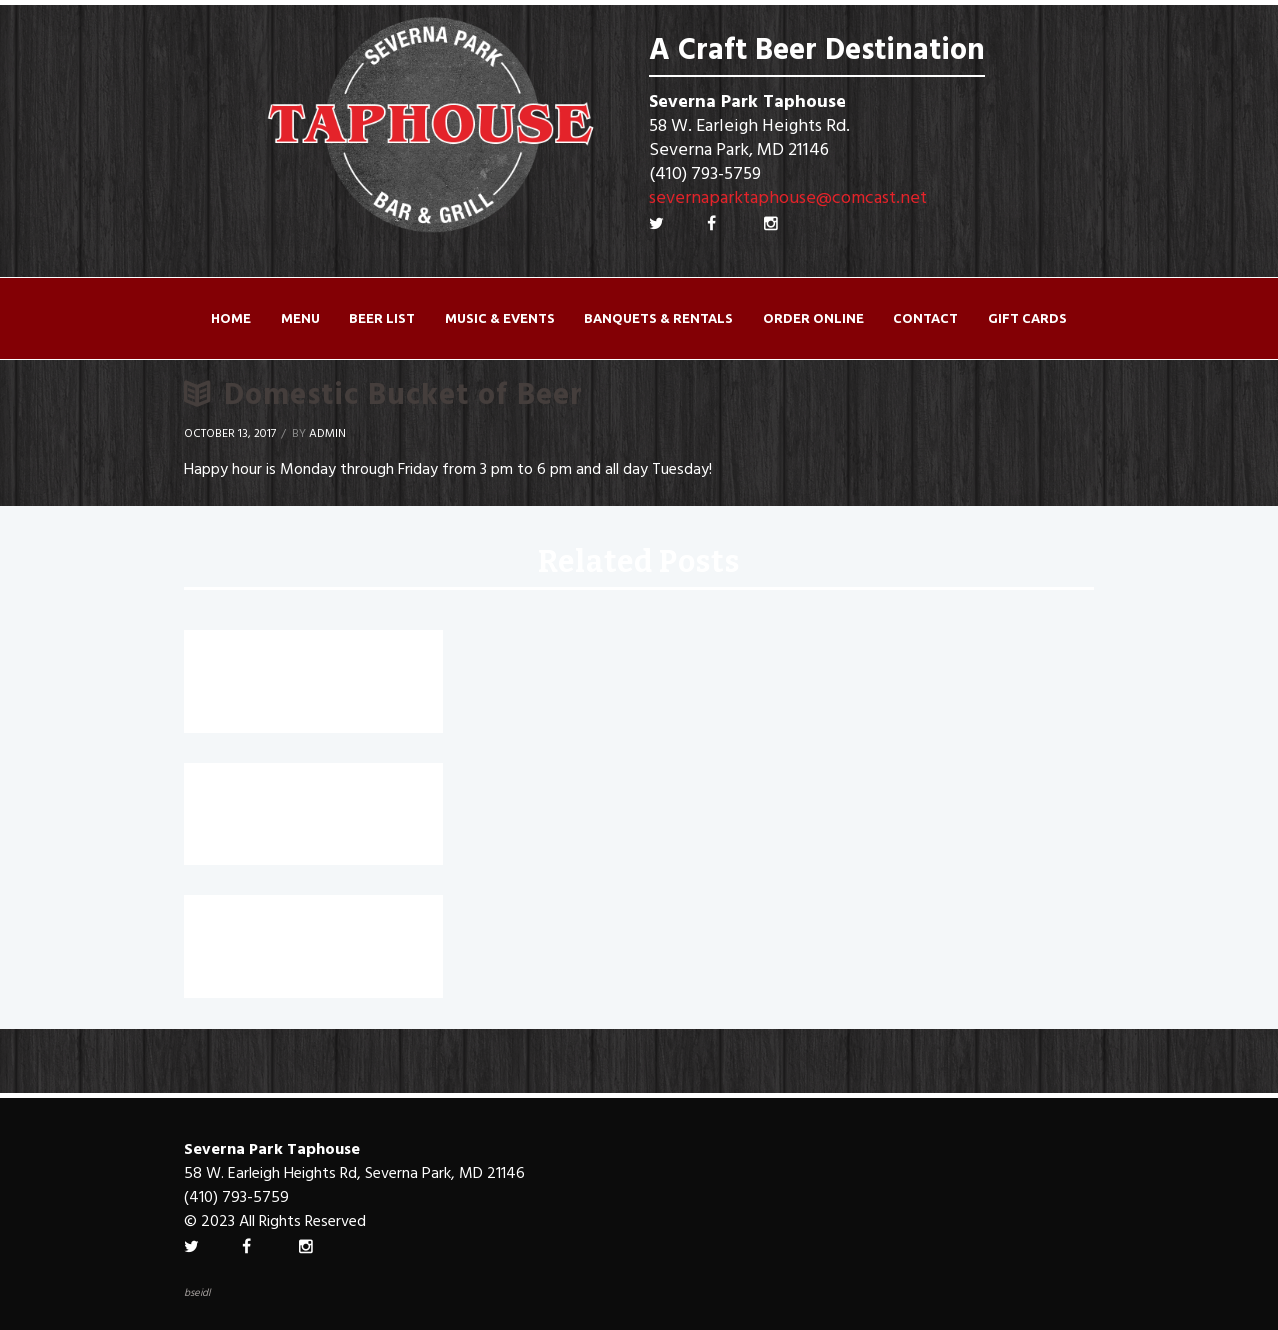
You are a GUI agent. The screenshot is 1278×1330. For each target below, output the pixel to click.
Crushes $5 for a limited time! (303, 674)
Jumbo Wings (250, 793)
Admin (327, 434)
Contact (925, 318)
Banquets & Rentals (658, 318)
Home (231, 318)
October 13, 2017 (230, 434)
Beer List (382, 318)
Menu (300, 318)
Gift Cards (1027, 318)
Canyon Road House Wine (311, 925)
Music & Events (500, 318)
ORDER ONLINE (813, 318)
